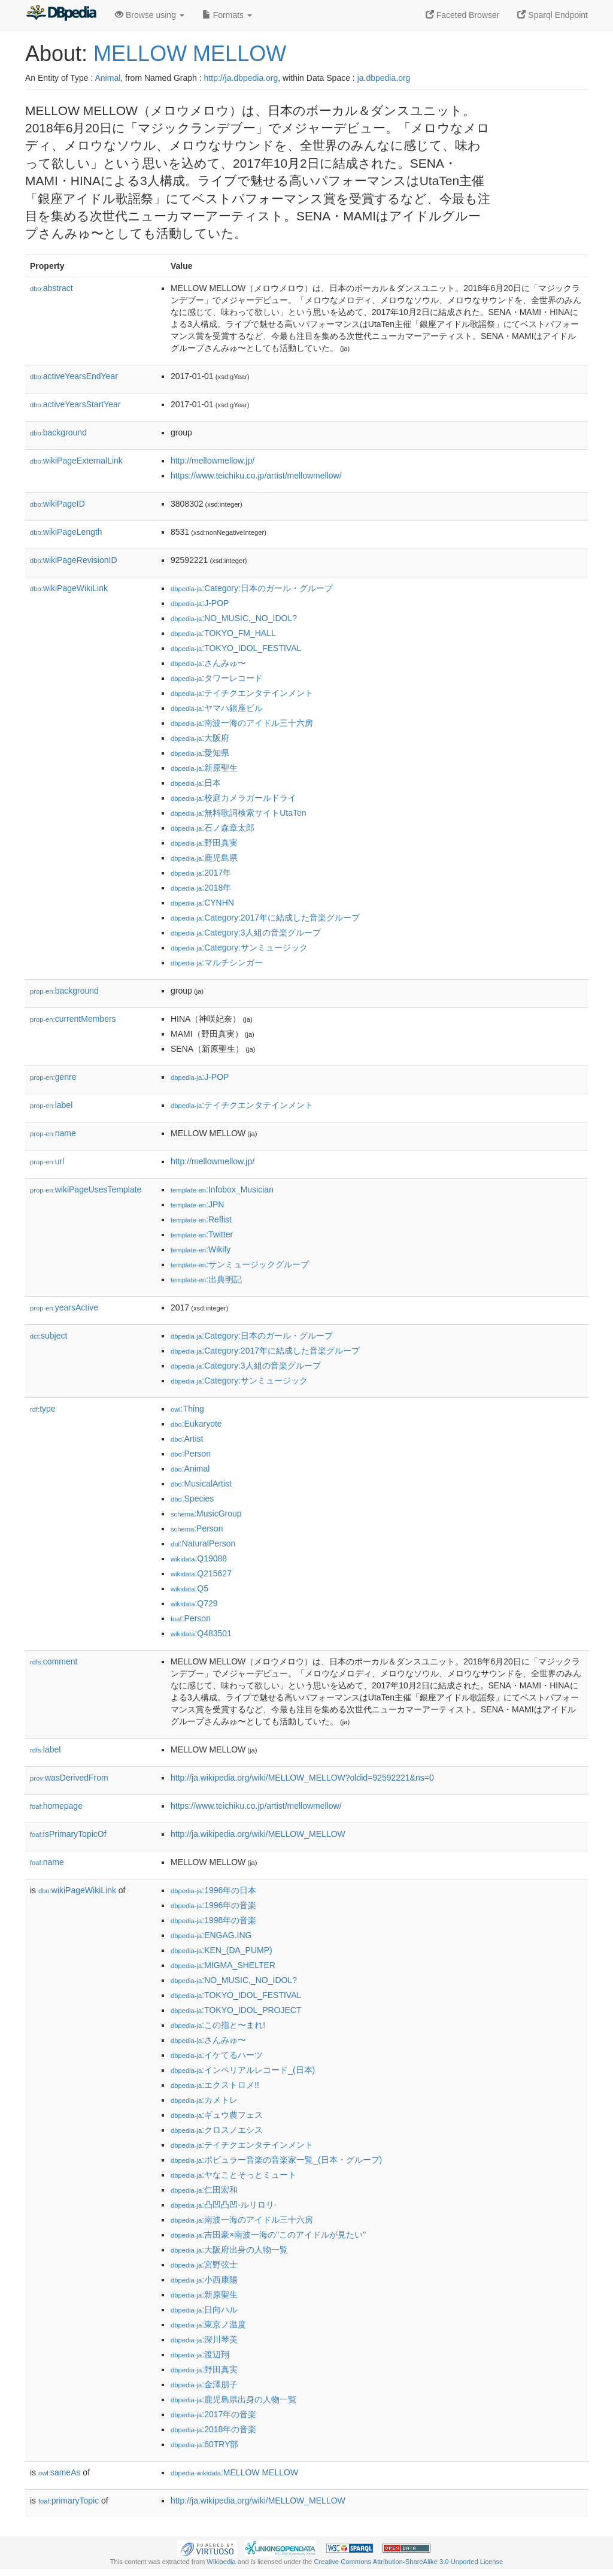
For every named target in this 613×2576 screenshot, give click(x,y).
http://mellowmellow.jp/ (212, 460)
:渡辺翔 (200, 2354)
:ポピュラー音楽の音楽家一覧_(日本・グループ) (276, 2160)
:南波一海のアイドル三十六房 (242, 723)
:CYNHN (202, 902)
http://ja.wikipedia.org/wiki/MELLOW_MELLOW (258, 1834)
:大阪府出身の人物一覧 (229, 2249)
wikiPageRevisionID (73, 560)
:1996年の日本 (213, 1890)
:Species (192, 1498)
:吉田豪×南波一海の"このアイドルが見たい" (268, 2234)
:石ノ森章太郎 (212, 828)
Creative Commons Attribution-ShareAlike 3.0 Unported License (408, 2561)
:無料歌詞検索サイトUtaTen (238, 813)
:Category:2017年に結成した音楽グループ (265, 917)
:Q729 (194, 1603)
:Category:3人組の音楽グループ (246, 932)
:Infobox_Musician (222, 1189)
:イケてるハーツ (217, 2055)
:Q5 (189, 1588)
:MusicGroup (206, 1513)
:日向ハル (204, 2309)
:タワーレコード (217, 678)
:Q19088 (199, 1558)
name (53, 1133)
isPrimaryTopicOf (68, 1834)
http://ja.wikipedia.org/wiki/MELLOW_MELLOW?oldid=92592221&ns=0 (302, 1777)
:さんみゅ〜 (208, 663)
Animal (107, 78)
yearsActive (64, 1307)
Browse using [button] (149, 15)
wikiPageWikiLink (69, 588)
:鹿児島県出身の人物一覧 (233, 2399)
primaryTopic (68, 2500)
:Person (191, 1453)
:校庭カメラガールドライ (233, 798)
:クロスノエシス (217, 2130)
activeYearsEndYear (74, 376)
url (47, 1161)
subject (48, 1335)
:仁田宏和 (204, 2189)
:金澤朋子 (204, 2384)
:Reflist (201, 1219)
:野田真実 (204, 842)
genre (53, 1077)
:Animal (190, 1468)
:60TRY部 (204, 2444)
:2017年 (201, 872)
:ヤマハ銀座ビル (217, 708)
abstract (51, 288)
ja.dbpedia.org (384, 78)
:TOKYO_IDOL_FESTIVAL (236, 648)
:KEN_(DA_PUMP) (221, 1950)
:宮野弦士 (204, 2264)
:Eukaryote (196, 1423)
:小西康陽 (204, 2279)
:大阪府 (200, 738)
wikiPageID (57, 503)
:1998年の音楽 (213, 1920)
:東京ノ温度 (208, 2324)
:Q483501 (201, 1633)
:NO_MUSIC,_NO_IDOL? (234, 618)
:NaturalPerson (203, 1543)
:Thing (187, 1408)
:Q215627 (201, 1573)
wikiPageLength (66, 532)
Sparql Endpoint (552, 15)
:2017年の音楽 (213, 2414)
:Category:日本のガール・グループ (252, 588)
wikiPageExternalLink (76, 460)
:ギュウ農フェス (217, 2115)
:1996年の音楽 (213, 1905)
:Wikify (200, 1249)
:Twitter (202, 1234)
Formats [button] (227, 15)
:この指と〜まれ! (218, 2025)
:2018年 (201, 887)
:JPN (197, 1204)
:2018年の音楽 (213, 2429)
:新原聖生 (204, 768)
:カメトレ (204, 2100)
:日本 (196, 783)
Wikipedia (221, 2561)
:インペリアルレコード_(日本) (243, 2070)
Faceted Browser (463, 15)
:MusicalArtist (201, 1483)
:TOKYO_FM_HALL (223, 633)
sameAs (59, 2472)
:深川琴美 (204, 2339)
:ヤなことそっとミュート (233, 2175)
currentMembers (73, 1019)
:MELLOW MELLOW (234, 2472)
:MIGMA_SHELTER (223, 1965)
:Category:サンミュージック (239, 947)
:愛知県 (200, 753)
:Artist (187, 1438)
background (58, 432)
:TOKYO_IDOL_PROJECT (236, 2010)
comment (53, 1661)
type (43, 1408)
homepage (56, 1806)
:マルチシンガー (217, 962)
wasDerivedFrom (69, 1777)
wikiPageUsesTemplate (85, 1189)
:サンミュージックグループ (240, 1264)
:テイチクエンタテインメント (242, 693)
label (51, 1105)
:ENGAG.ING (211, 1935)
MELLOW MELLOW (189, 53)
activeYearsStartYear (75, 404)
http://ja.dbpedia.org (241, 78)
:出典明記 (206, 1279)
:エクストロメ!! (215, 2085)
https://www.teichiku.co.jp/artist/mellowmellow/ (256, 475)
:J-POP (200, 603)
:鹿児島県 (204, 857)
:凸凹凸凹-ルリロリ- (224, 2204)
